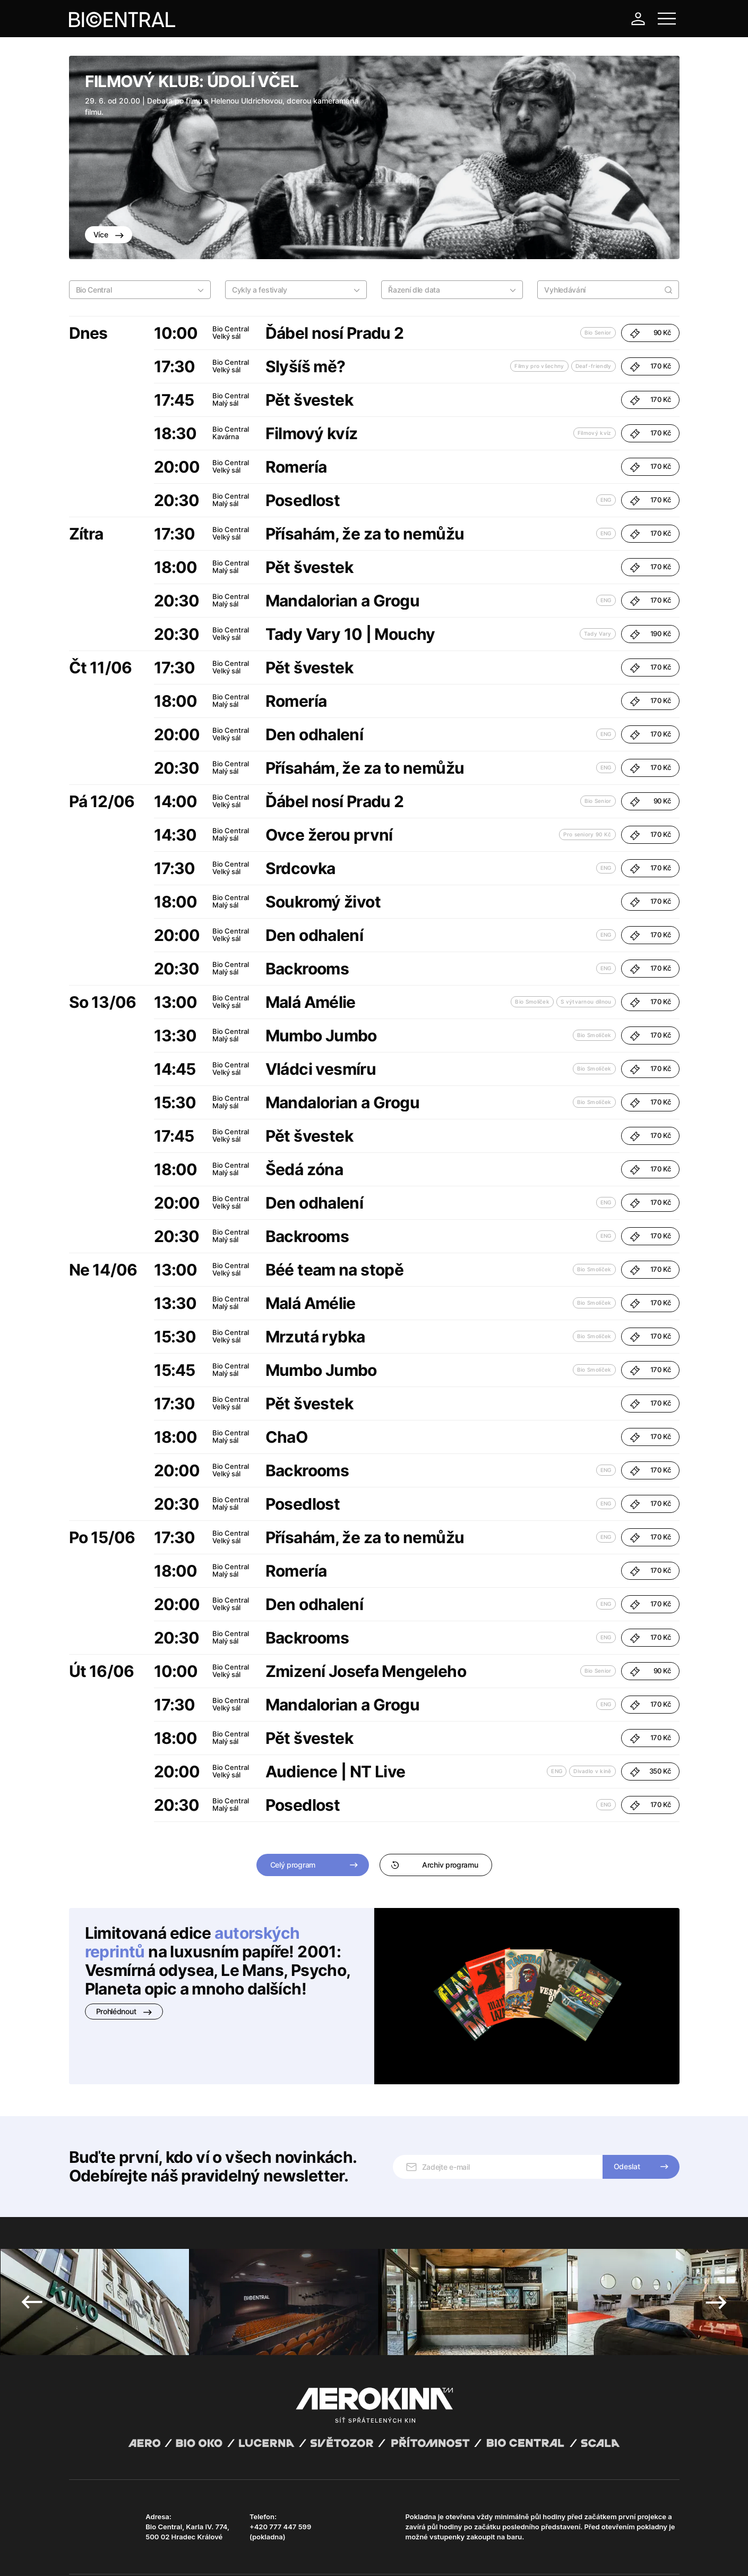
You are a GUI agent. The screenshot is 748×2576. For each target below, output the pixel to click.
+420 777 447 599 (280, 2478)
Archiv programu (434, 1864)
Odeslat (627, 2117)
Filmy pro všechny (539, 366)
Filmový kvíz (595, 433)
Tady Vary (598, 633)
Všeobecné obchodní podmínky (117, 2554)
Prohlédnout (124, 2011)
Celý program (292, 1864)
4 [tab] (387, 239)
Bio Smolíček (532, 1001)
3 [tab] (378, 239)
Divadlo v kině (592, 1771)
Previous (31, 2253)
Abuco (108, 2545)
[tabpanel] (374, 157)
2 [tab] (370, 239)
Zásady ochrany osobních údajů (217, 2554)
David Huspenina (170, 2545)
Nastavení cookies (339, 2554)
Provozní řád (288, 2554)
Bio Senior (598, 332)
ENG (606, 500)
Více (108, 234)
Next (716, 2253)
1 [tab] (361, 239)
